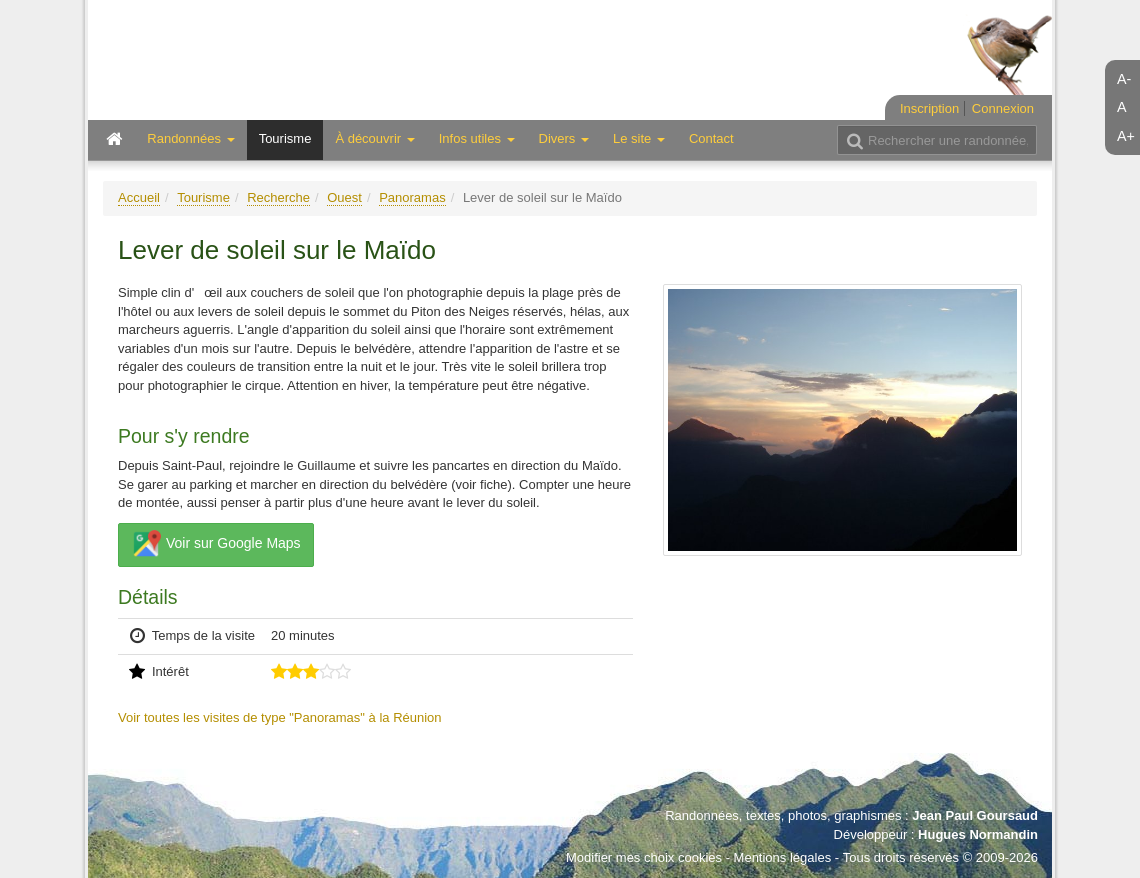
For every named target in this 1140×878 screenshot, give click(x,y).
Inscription (929, 108)
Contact (711, 138)
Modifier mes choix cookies (644, 857)
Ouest (344, 197)
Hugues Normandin (978, 834)
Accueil (139, 197)
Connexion (1003, 108)
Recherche (278, 197)
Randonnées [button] (190, 138)
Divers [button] (564, 138)
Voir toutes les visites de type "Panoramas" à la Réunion (280, 717)
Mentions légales (783, 857)
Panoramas (412, 197)
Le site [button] (639, 138)
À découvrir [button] (374, 138)
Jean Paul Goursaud (975, 815)
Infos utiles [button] (477, 138)
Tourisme (285, 138)
